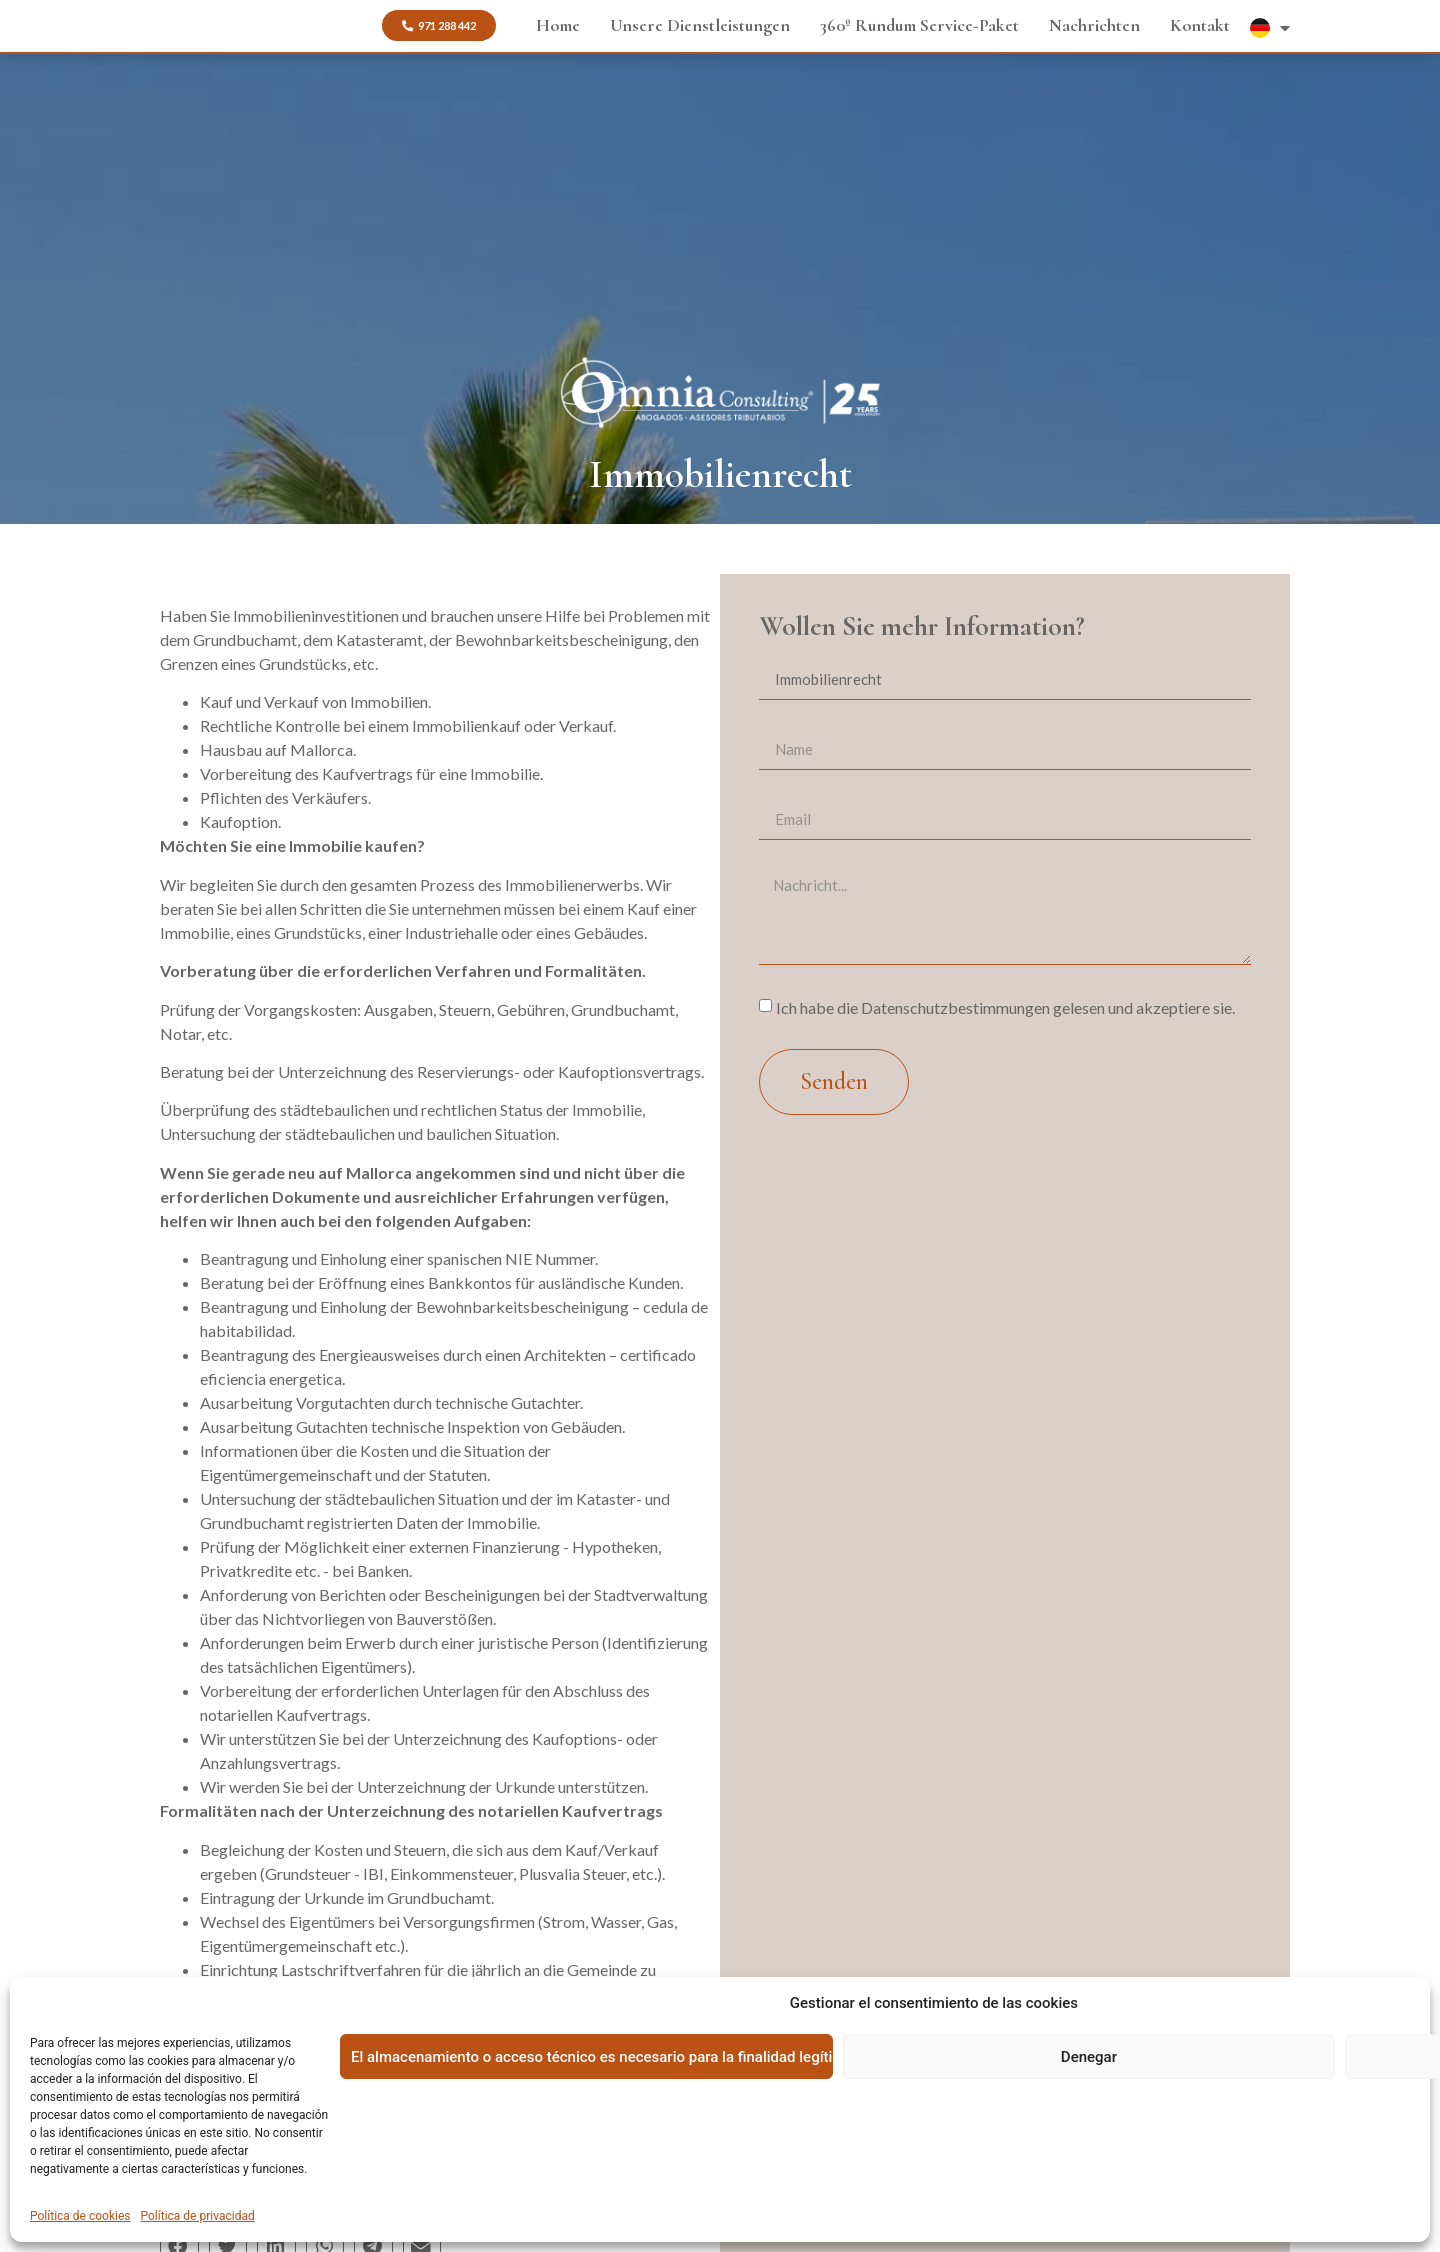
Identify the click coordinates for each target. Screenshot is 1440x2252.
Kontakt (1200, 22)
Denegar (1089, 2057)
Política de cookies (80, 2216)
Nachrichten (1094, 22)
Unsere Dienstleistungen (700, 22)
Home (558, 22)
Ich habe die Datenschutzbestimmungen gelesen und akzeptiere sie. (1005, 1007)
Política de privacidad (198, 2216)
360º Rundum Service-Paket (919, 22)
